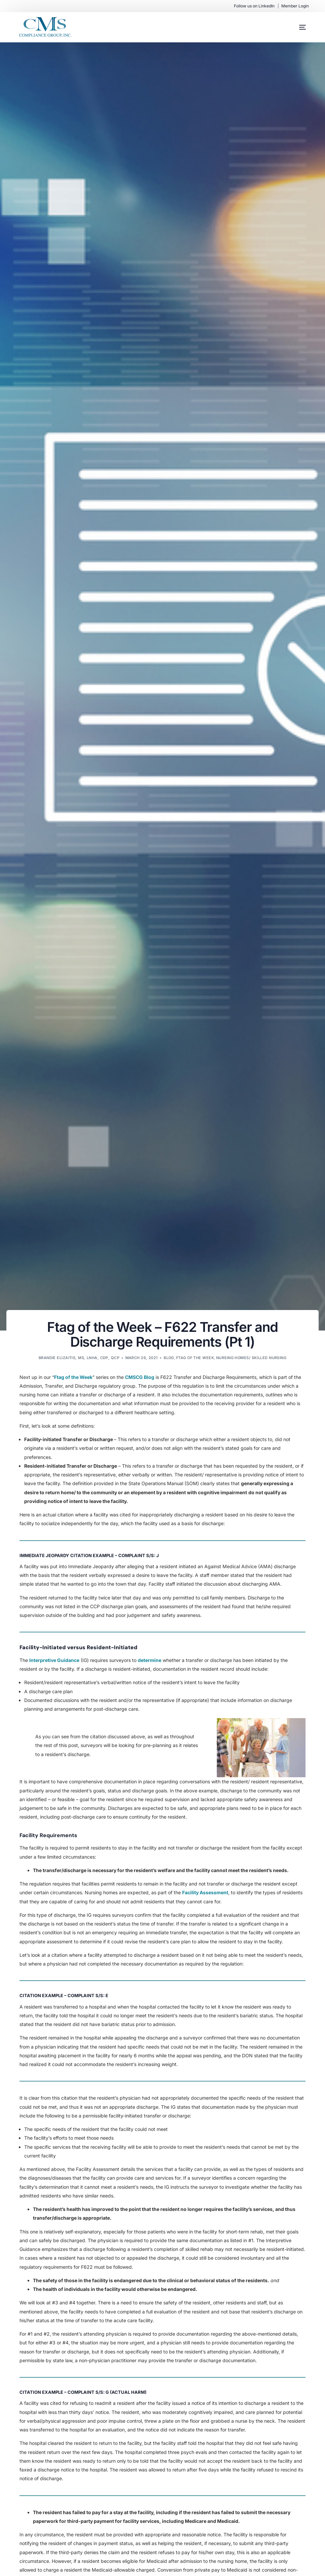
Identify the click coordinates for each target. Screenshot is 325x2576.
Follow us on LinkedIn (254, 5)
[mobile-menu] (296, 27)
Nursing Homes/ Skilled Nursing (251, 1357)
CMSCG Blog (139, 1377)
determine (149, 1660)
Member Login (295, 5)
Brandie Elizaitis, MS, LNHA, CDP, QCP (79, 1357)
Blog (169, 1357)
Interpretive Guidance (54, 1660)
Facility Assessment (205, 1892)
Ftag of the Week (195, 1357)
